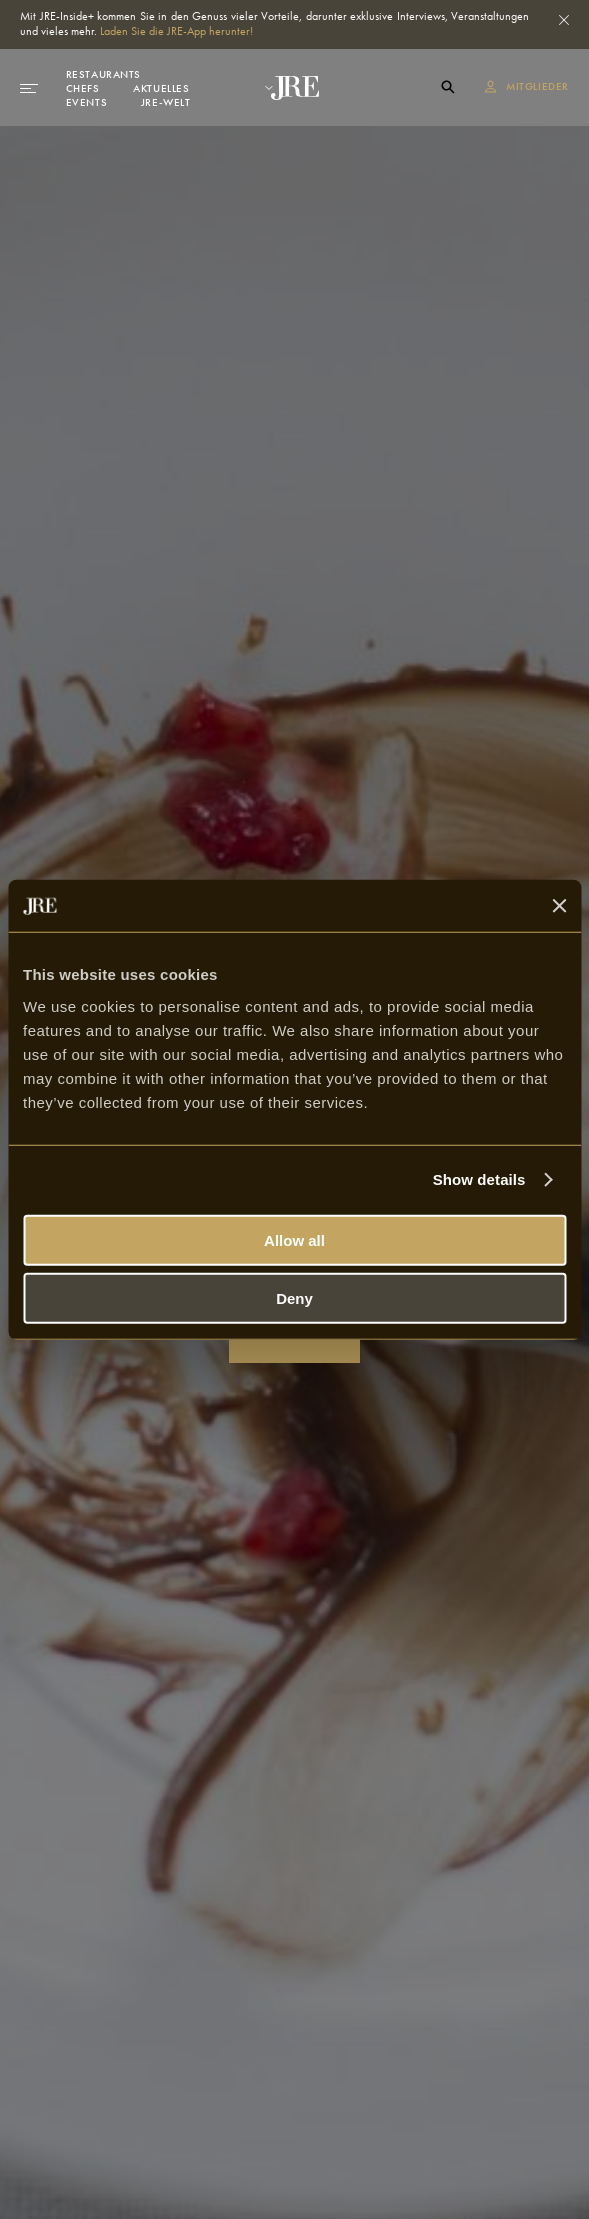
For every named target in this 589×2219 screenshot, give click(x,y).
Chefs (83, 88)
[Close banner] (559, 906)
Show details (479, 1179)
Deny (294, 1298)
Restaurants (104, 74)
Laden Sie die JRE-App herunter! (176, 31)
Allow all (294, 1239)
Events (87, 102)
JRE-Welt (166, 102)
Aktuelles (161, 88)
